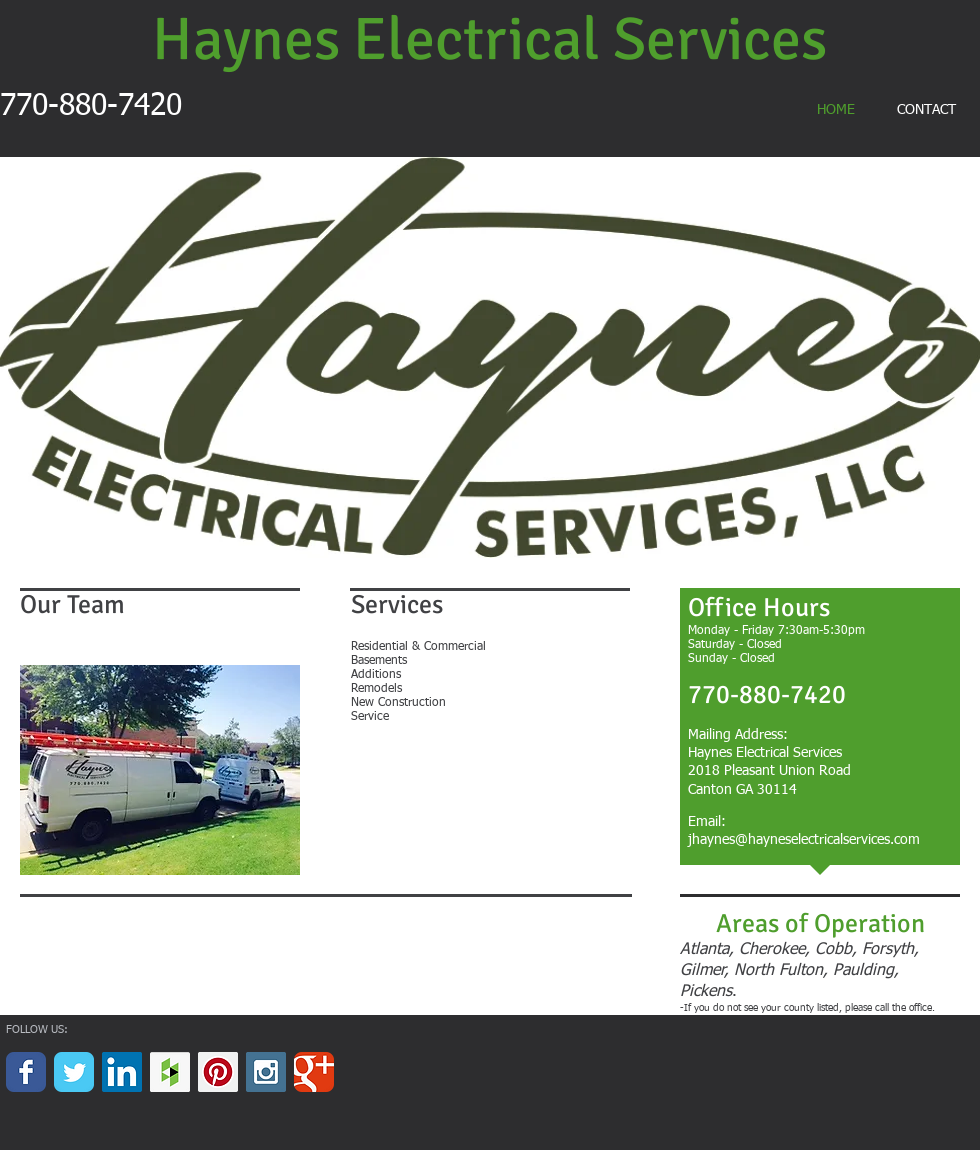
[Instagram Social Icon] (266, 1072)
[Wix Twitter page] (74, 1072)
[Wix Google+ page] (314, 1072)
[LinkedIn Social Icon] (122, 1072)
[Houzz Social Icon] (170, 1072)
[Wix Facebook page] (26, 1072)
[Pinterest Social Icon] (218, 1072)
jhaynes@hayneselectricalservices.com (804, 840)
